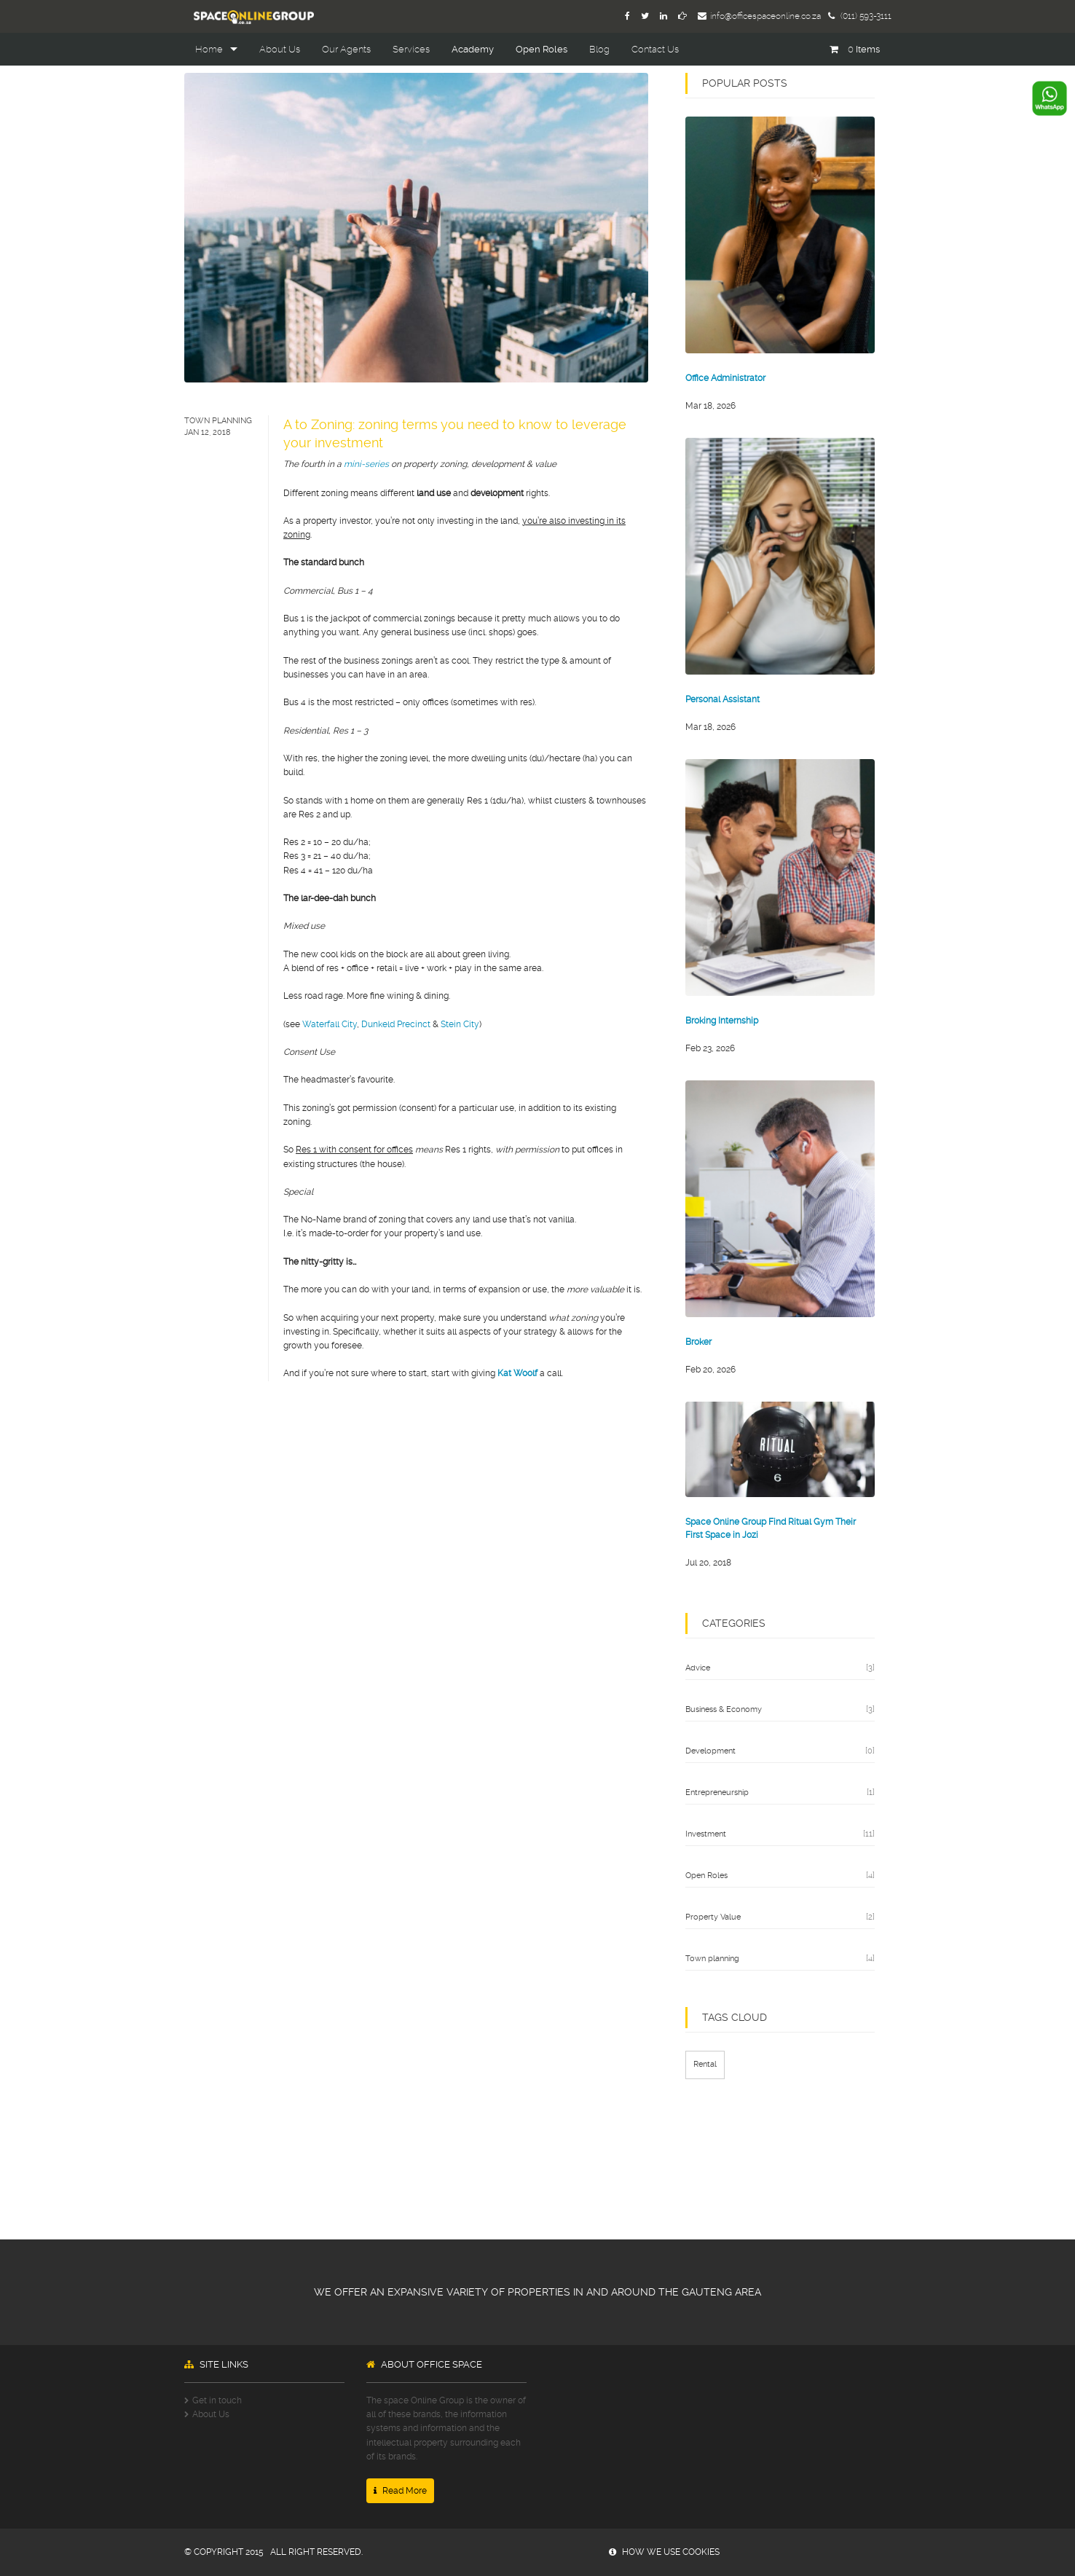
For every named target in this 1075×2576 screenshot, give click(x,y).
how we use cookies (664, 2552)
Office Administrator (725, 378)
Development (710, 1751)
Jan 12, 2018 (207, 432)
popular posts (744, 83)
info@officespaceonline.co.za (759, 16)
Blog (599, 49)
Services (411, 49)
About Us (279, 49)
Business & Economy (723, 1709)
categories (733, 1623)
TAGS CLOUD (734, 2017)
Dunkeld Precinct (395, 1024)
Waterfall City (329, 1024)
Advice (697, 1668)
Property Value (713, 1917)
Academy (473, 49)
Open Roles (541, 49)
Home (209, 49)
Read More (400, 2491)
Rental (705, 2064)
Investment (705, 1834)
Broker (698, 1342)
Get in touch (217, 2400)
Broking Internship (721, 1021)
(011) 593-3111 (859, 16)
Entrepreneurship (717, 1792)
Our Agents (346, 49)
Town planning (218, 420)
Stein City (460, 1024)
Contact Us (655, 49)
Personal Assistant (722, 699)
